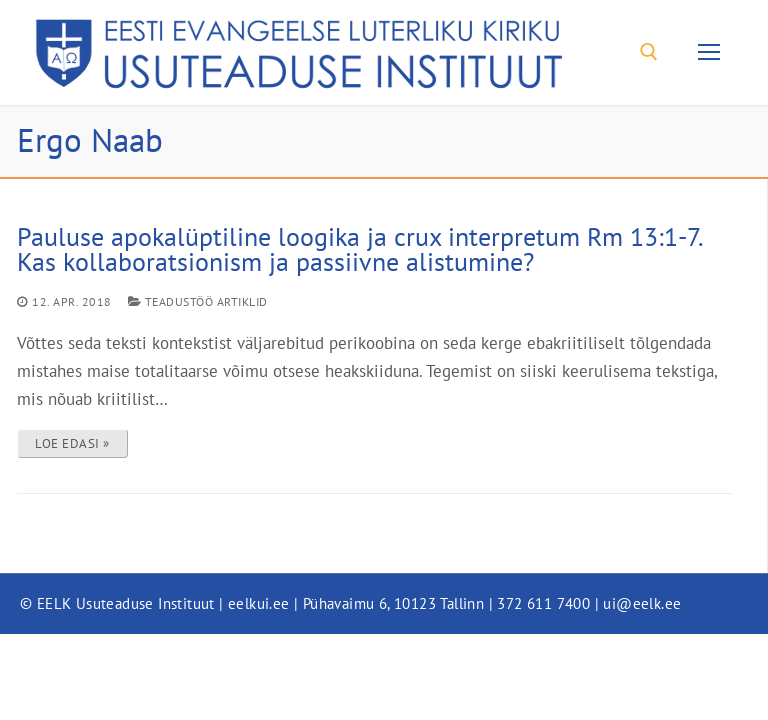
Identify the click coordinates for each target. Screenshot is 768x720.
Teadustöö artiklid (198, 301)
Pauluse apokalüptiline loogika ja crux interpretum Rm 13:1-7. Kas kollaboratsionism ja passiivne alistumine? (359, 249)
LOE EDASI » (72, 443)
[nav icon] (708, 52)
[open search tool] (649, 52)
